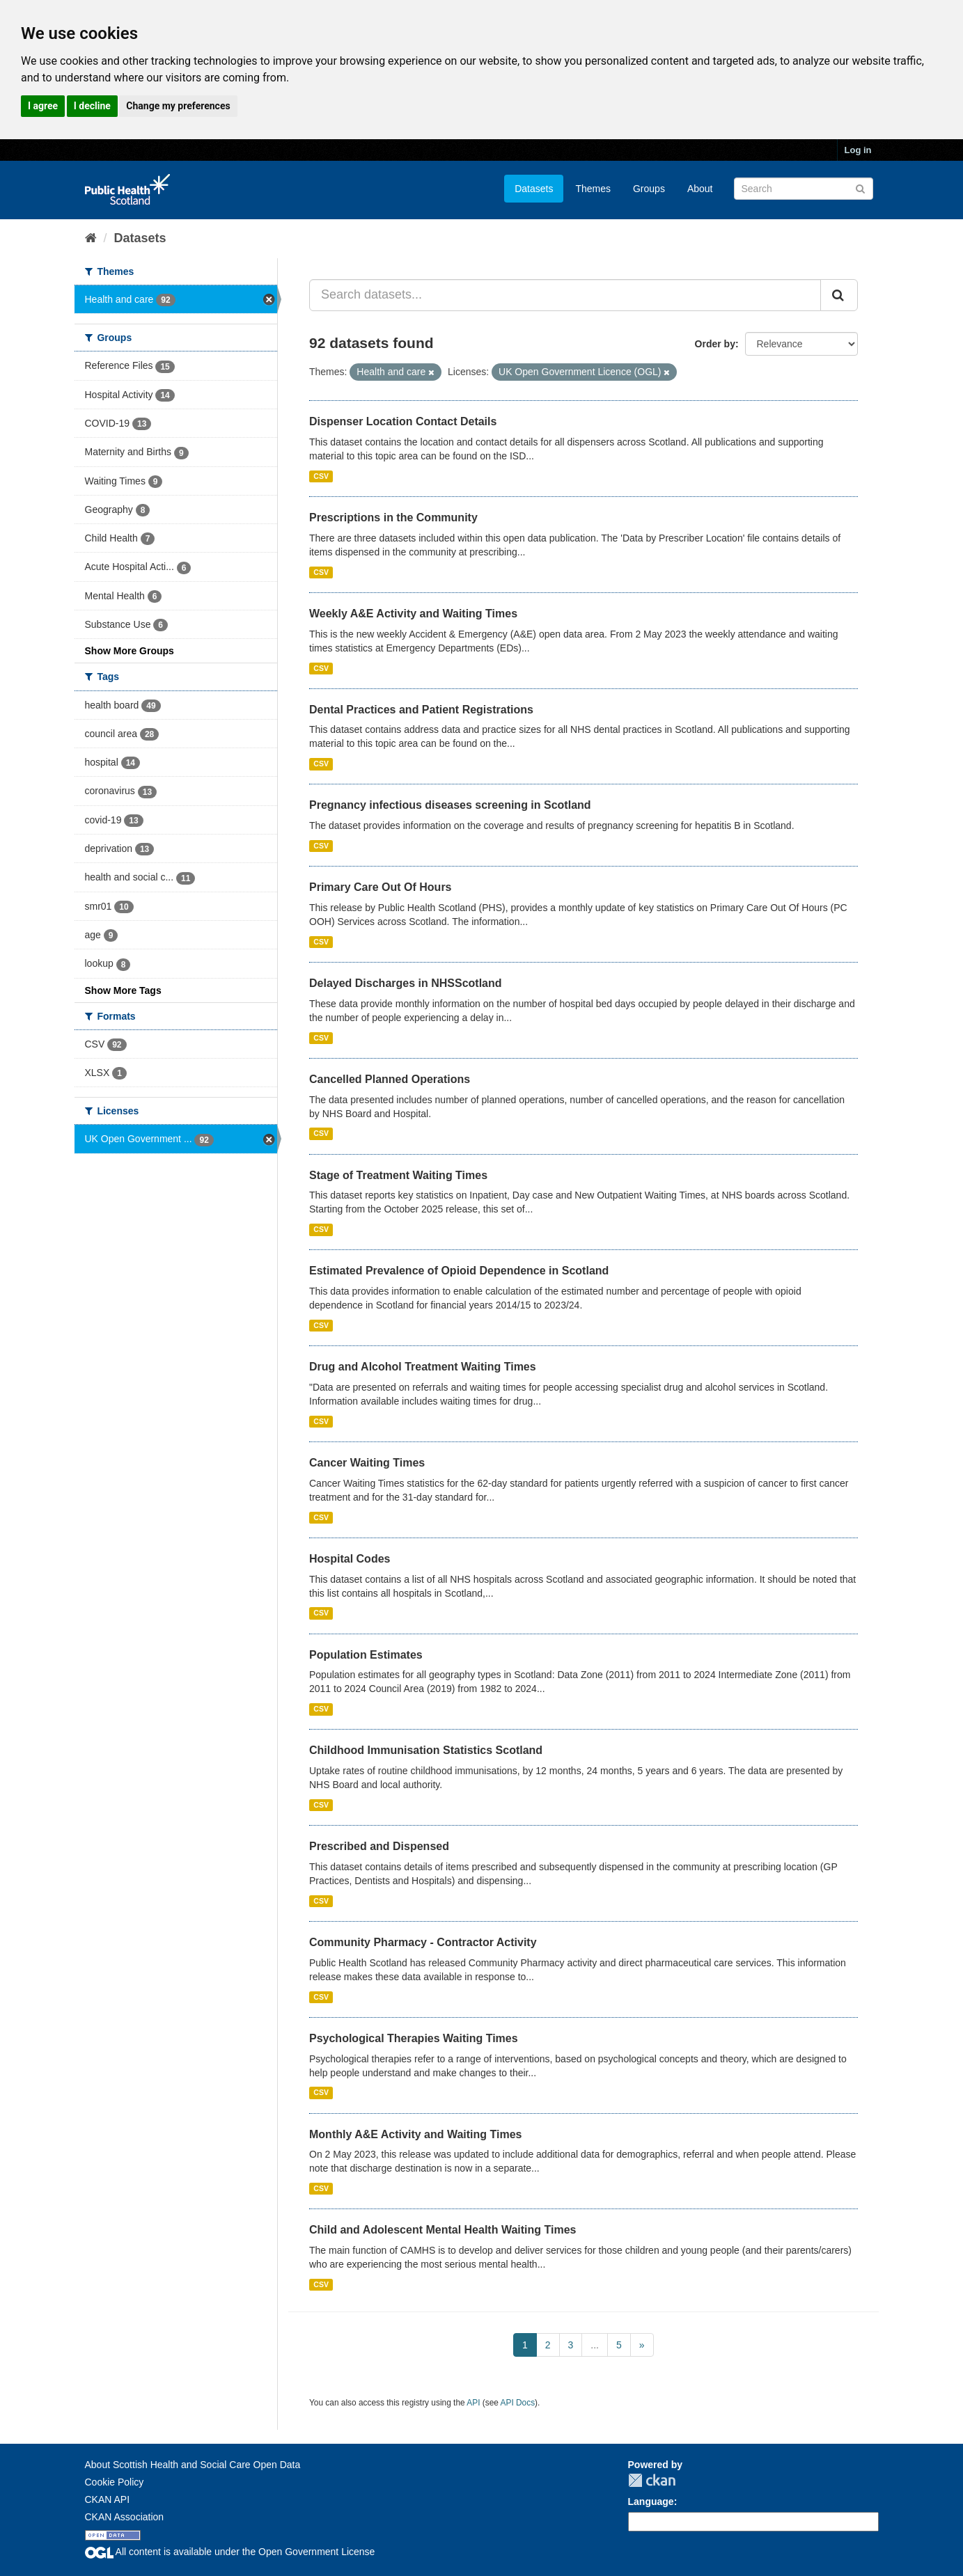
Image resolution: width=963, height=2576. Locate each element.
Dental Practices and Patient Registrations (421, 710)
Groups (649, 188)
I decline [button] (92, 105)
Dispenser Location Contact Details (402, 421)
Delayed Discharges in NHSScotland (405, 983)
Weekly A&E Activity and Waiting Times (413, 613)
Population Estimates (366, 1655)
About (700, 188)
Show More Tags (123, 990)
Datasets (534, 188)
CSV (321, 476)
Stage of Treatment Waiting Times (398, 1175)
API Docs (518, 2403)
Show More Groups (129, 650)
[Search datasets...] (565, 295)
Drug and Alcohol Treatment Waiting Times (422, 1367)
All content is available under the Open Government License (230, 2551)
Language (651, 2501)
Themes (593, 188)
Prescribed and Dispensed (379, 1846)
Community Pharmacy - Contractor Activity (423, 1942)
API (473, 2403)
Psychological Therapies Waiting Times (413, 2038)
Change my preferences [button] (178, 105)
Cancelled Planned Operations (389, 1079)
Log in (858, 150)
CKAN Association (124, 2516)
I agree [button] (43, 105)
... (594, 2344)
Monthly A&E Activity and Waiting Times (415, 2134)
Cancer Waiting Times (367, 1463)
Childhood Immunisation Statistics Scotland (425, 1750)
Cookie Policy (114, 2482)
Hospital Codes (349, 1559)
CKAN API (107, 2499)
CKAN (651, 2480)
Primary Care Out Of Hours (380, 887)
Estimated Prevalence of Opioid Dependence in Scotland (459, 1271)
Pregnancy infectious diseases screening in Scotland (450, 805)
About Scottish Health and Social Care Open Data (193, 2464)
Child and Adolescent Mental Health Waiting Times (442, 2230)
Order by (715, 343)
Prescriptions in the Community (393, 517)
